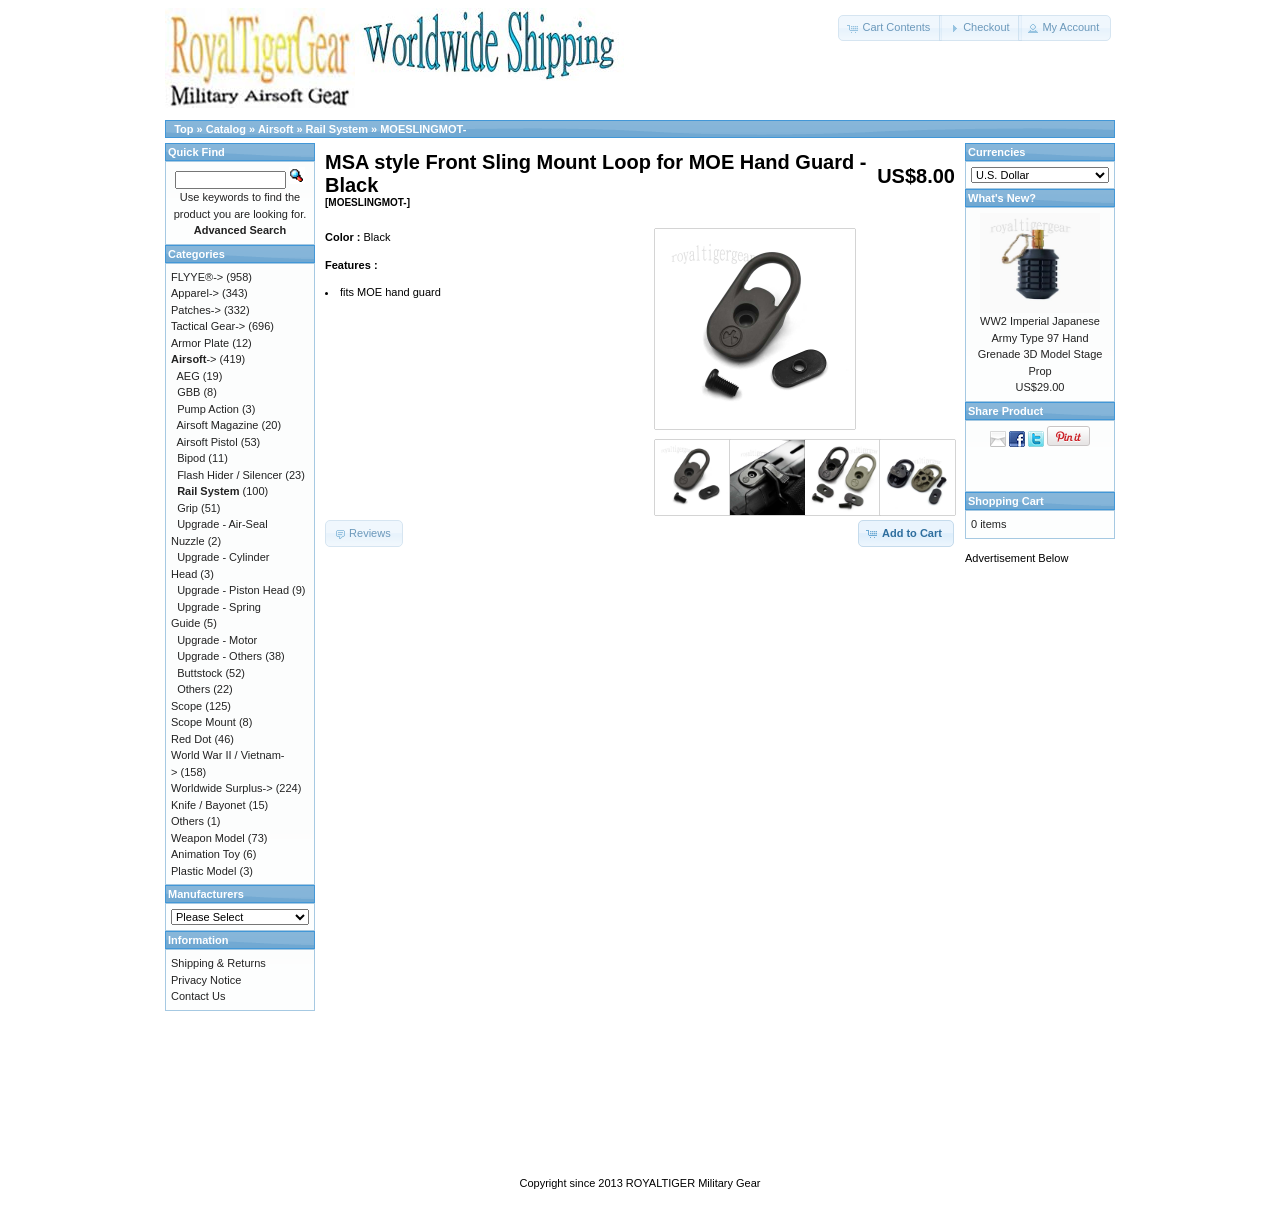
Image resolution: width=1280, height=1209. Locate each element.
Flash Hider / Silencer (229, 475)
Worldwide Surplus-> (222, 788)
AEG (188, 376)
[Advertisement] (1045, 877)
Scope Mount (203, 722)
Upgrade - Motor (217, 640)
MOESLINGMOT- (423, 129)
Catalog (226, 129)
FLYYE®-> (197, 277)
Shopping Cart (1006, 501)
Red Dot (191, 739)
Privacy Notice (206, 980)
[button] (890, 28)
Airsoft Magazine (218, 425)
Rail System (337, 129)
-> (194, 359)
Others (193, 689)
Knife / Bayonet (208, 805)
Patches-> (196, 310)
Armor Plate (200, 343)
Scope (186, 706)
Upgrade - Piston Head (233, 590)
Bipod (191, 458)
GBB (188, 392)
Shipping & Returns (218, 963)
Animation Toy (205, 854)
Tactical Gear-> (208, 326)
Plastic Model (203, 871)
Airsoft (275, 129)
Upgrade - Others (219, 656)
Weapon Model (208, 838)
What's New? (1002, 198)
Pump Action (208, 409)
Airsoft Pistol (207, 442)
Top (183, 129)
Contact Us (198, 996)
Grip (187, 508)
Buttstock (199, 673)
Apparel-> (195, 293)
